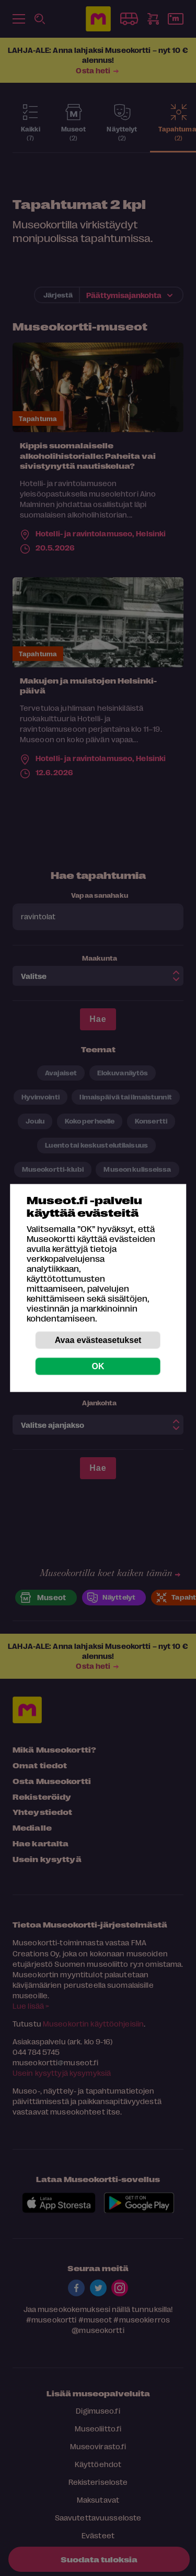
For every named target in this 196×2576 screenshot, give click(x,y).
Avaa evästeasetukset (98, 1340)
